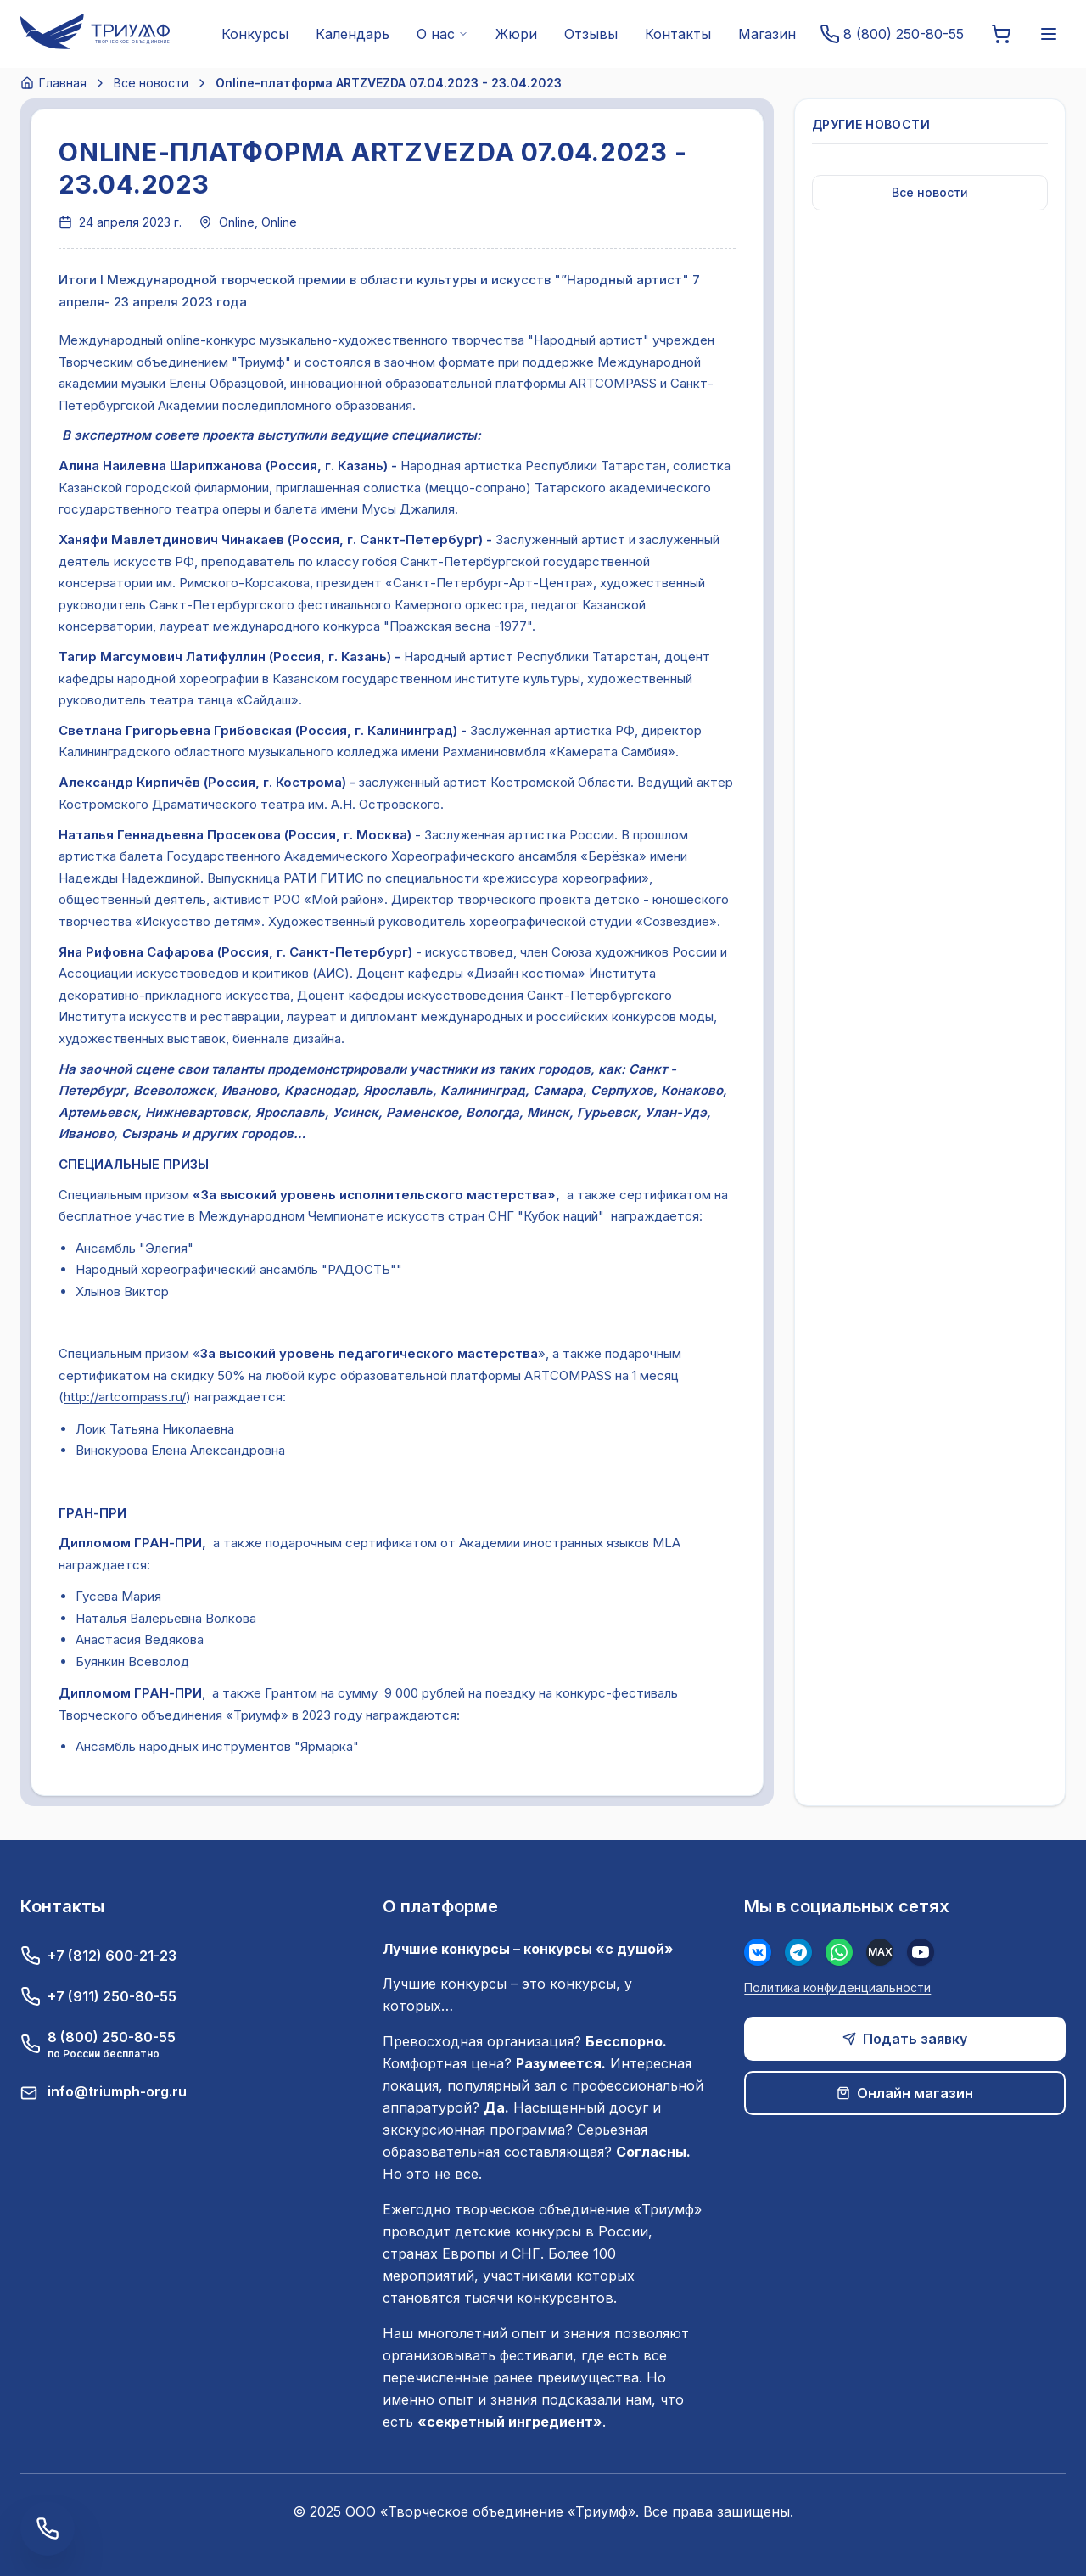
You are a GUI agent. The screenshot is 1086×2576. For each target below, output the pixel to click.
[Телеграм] (798, 1952)
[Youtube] (920, 1952)
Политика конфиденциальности (837, 1987)
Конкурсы (254, 33)
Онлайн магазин (905, 2093)
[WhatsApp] (839, 1952)
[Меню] (1049, 34)
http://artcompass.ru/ (125, 1397)
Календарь (352, 33)
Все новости (151, 83)
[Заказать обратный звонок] (47, 2528)
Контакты (678, 33)
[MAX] (879, 1952)
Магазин (767, 33)
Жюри (516, 33)
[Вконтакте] (757, 1952)
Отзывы (591, 33)
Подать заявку (904, 2038)
